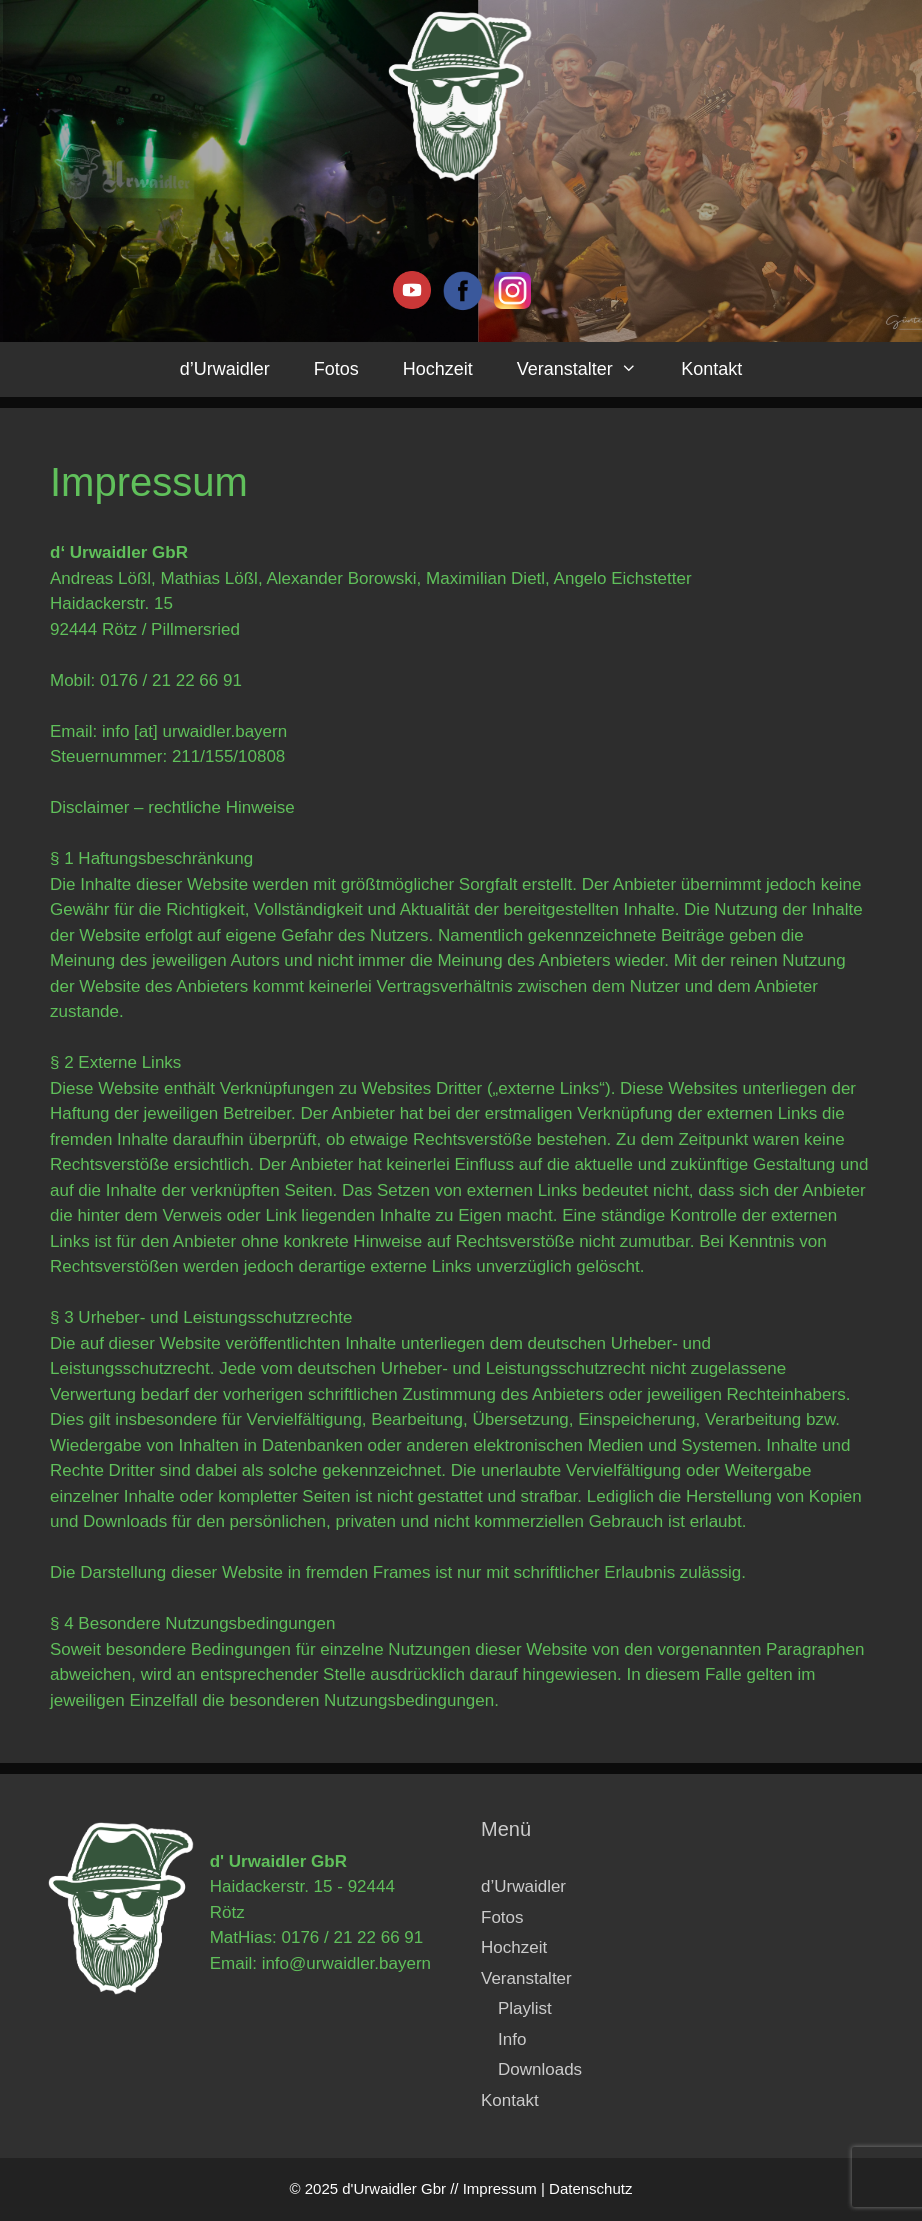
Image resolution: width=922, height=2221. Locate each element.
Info (512, 2039)
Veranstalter (588, 369)
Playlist (525, 2008)
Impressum (500, 2188)
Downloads (540, 2069)
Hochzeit (438, 369)
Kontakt (711, 369)
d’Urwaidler (225, 369)
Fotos (336, 369)
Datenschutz (590, 2188)
